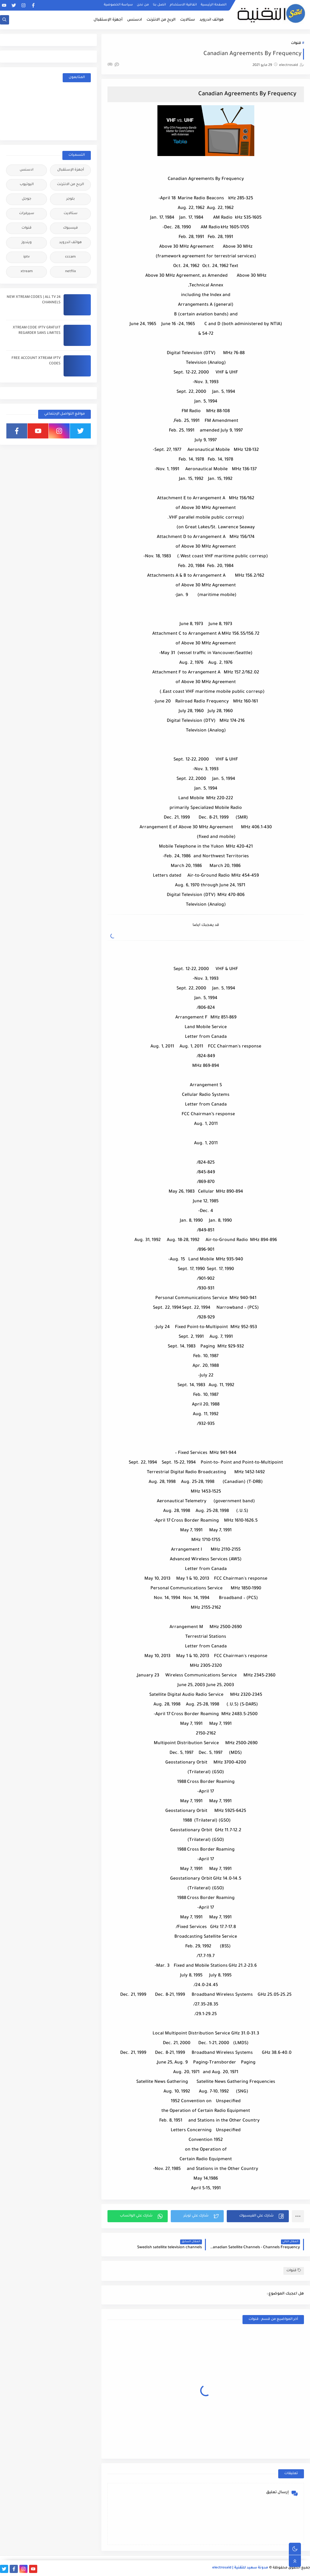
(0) (113, 65)
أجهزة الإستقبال (108, 20)
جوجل (26, 199)
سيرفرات (26, 214)
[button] (258, 2216)
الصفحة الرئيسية (213, 5)
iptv (26, 257)
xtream (27, 272)
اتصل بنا (159, 5)
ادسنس (134, 20)
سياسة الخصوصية (118, 5)
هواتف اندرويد (212, 20)
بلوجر (70, 199)
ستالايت (187, 20)
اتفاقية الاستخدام (183, 5)
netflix (70, 272)
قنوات (296, 43)
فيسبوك (70, 228)
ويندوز (26, 243)
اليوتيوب (27, 185)
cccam (70, 257)
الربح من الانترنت (161, 20)
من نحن (143, 5)
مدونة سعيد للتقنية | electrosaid (240, 2568)
